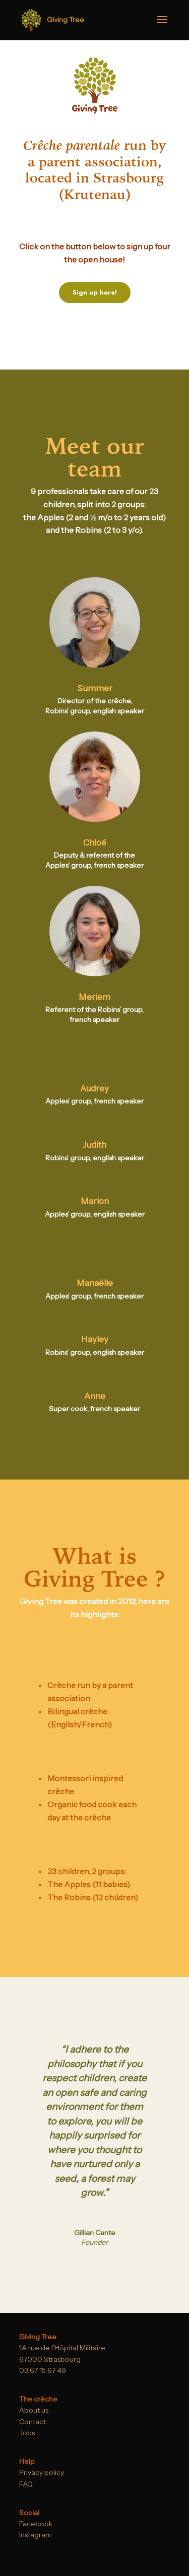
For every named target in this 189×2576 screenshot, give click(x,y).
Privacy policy (41, 2472)
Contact (32, 2421)
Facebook (35, 2523)
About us (33, 2410)
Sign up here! (95, 292)
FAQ (26, 2484)
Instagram (35, 2534)
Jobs (27, 2432)
